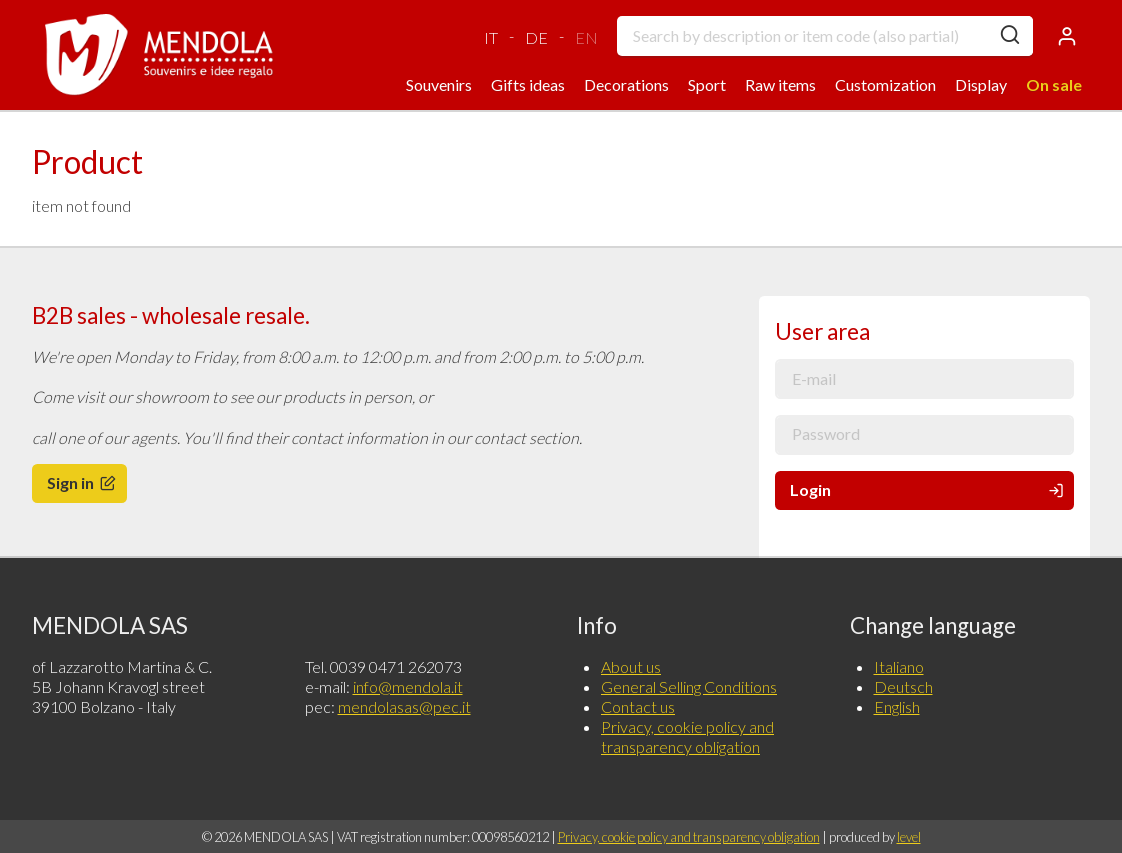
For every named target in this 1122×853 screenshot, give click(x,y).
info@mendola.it (408, 686)
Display (981, 84)
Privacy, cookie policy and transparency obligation (687, 736)
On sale (1054, 84)
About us (631, 666)
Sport (707, 84)
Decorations (626, 84)
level (909, 837)
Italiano (899, 666)
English (897, 706)
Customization (885, 84)
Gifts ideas (528, 84)
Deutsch (903, 686)
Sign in (83, 482)
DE (536, 37)
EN (586, 37)
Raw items (780, 84)
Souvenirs (439, 84)
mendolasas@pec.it (404, 706)
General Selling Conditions (689, 686)
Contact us (638, 706)
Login (928, 489)
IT (491, 37)
